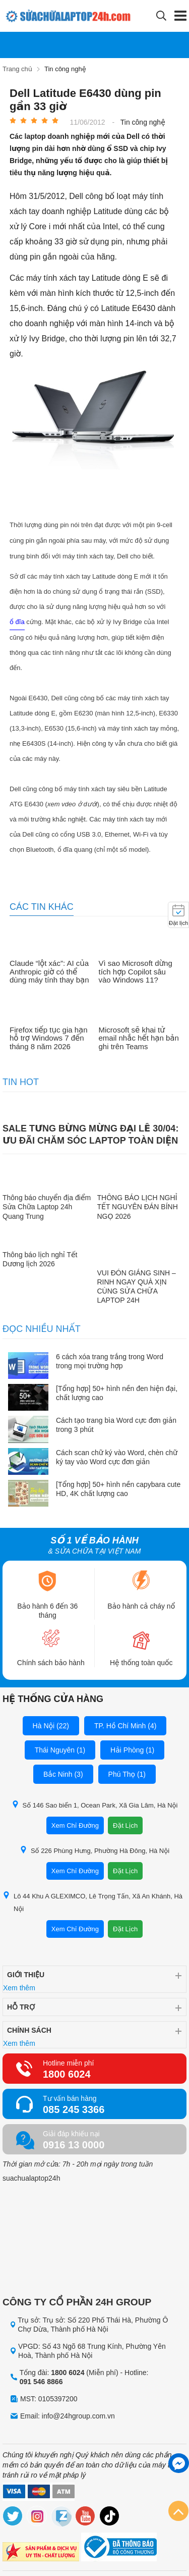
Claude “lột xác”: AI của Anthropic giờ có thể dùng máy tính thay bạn (49, 971)
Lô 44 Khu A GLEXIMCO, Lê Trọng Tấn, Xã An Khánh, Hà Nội (92, 1902)
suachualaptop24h (31, 2178)
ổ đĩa (17, 622)
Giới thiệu (25, 1975)
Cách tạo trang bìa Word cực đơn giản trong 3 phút (116, 1424)
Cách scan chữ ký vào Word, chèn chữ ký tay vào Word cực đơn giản (116, 1457)
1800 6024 (67, 2074)
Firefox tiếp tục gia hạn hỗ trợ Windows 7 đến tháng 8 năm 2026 (49, 1038)
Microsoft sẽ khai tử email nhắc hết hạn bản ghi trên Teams (139, 1038)
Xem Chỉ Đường (75, 1825)
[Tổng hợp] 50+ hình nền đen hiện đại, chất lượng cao (116, 1393)
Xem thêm (19, 1988)
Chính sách (29, 2030)
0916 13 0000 (73, 2144)
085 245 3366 (73, 2109)
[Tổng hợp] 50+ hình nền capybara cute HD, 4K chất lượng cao (118, 1489)
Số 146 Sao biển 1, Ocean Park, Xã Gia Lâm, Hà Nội (95, 1804)
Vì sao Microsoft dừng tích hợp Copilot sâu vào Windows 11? (135, 971)
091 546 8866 (41, 2382)
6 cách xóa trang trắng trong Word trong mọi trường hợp (109, 1361)
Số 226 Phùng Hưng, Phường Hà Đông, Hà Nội (94, 1850)
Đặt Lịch (125, 1825)
